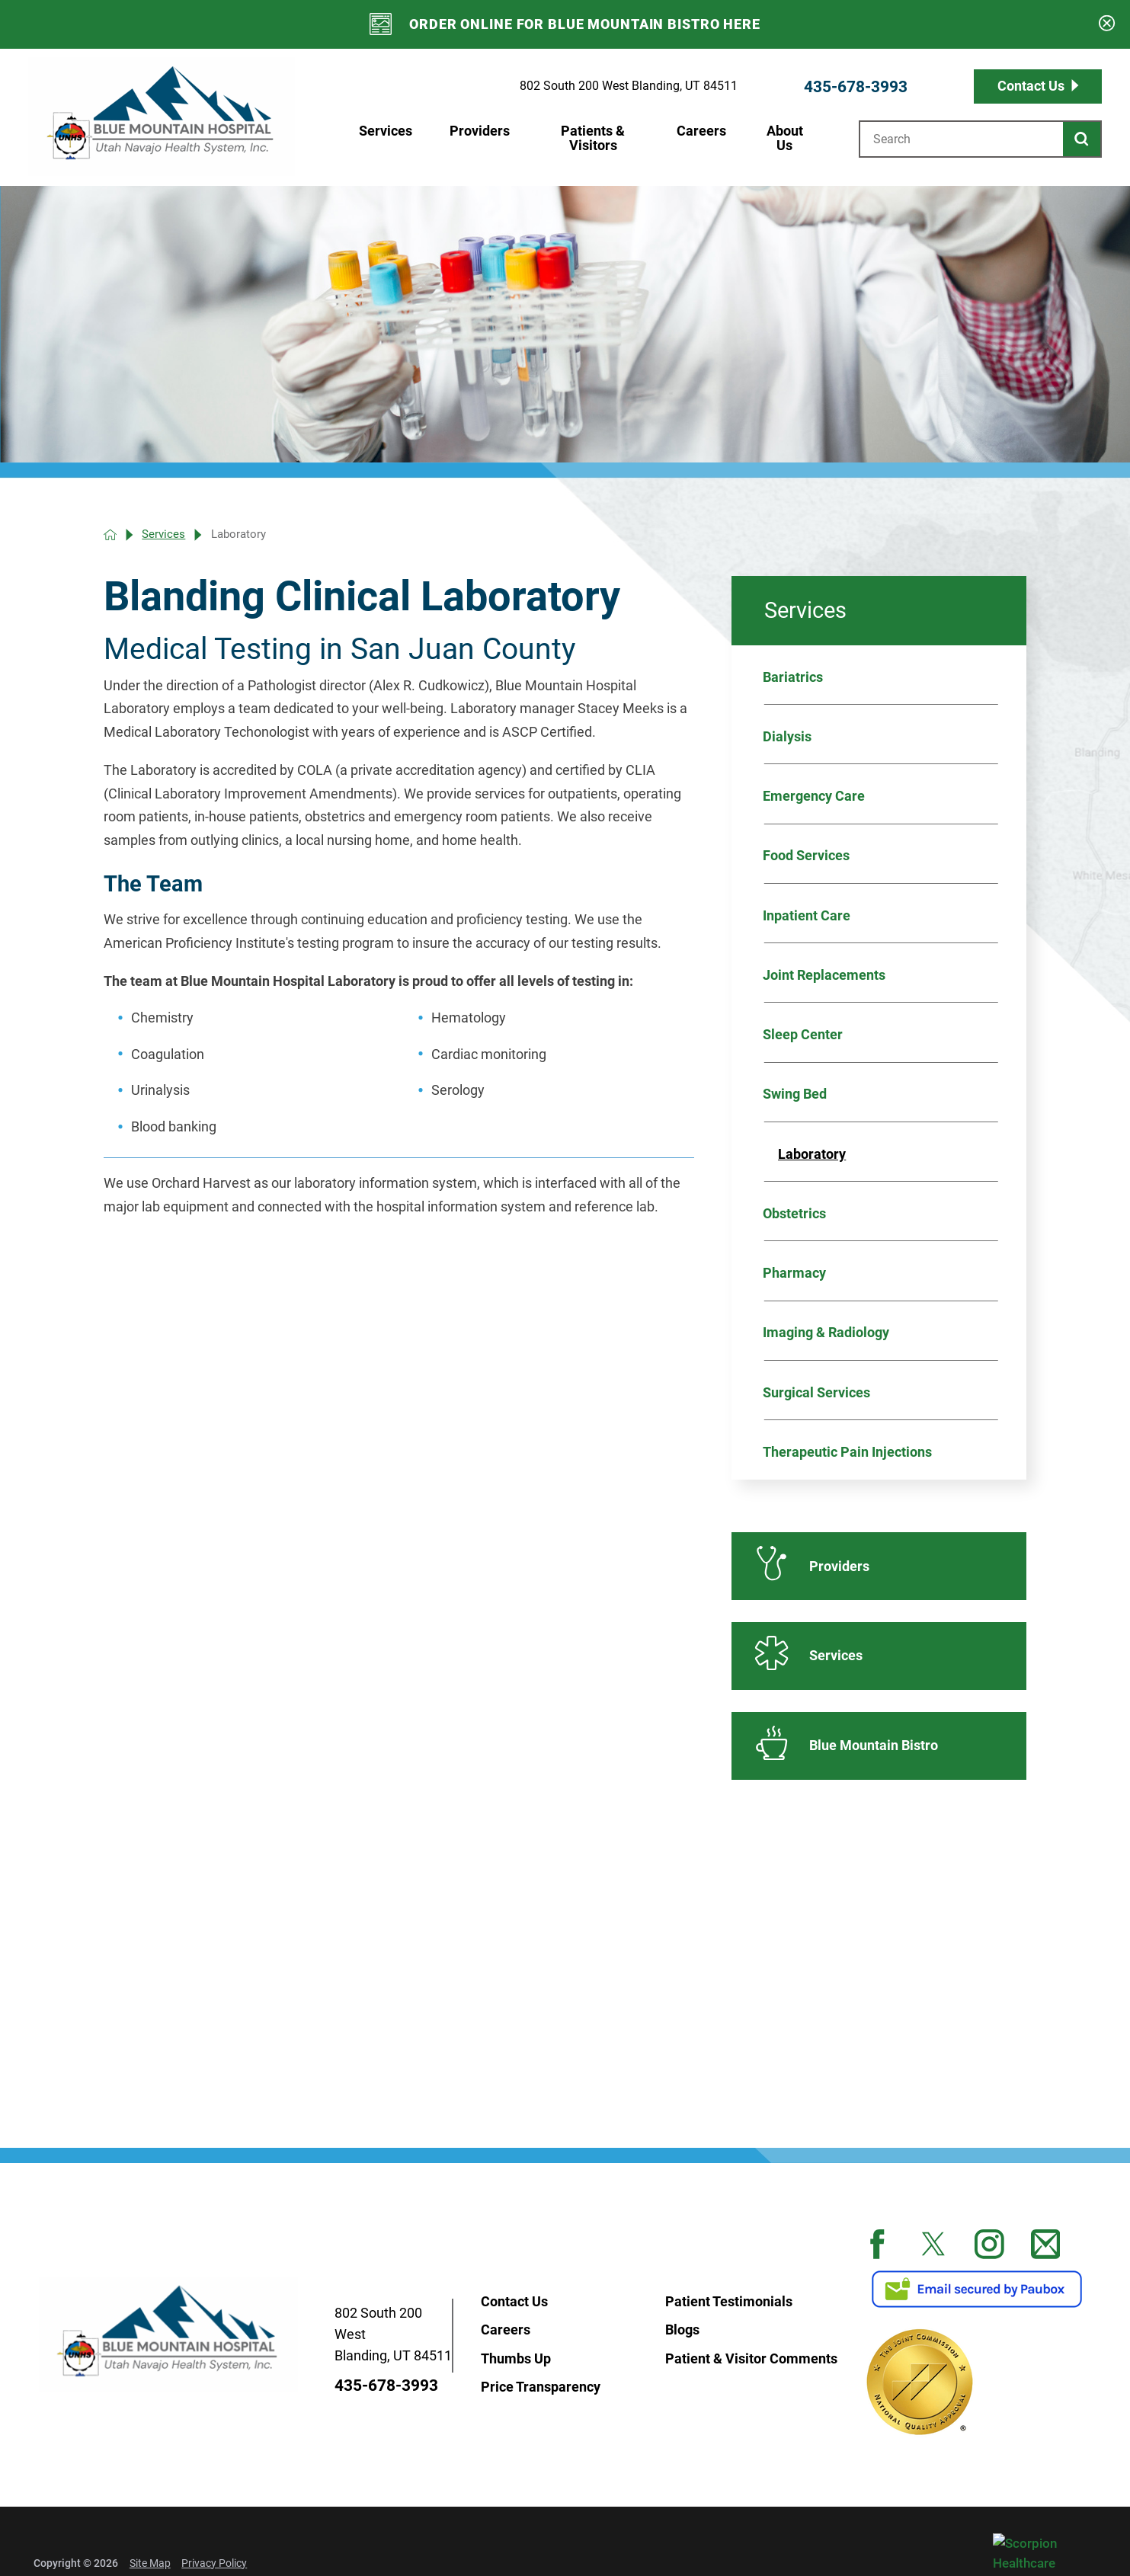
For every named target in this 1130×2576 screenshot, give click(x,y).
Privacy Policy (214, 2563)
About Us (785, 137)
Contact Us (1030, 86)
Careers (701, 131)
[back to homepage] (110, 534)
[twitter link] (934, 2244)
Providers (480, 131)
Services (385, 131)
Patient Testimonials (728, 2301)
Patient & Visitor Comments (751, 2358)
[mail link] (1046, 2244)
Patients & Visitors (593, 137)
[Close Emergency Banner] (1107, 24)
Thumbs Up (516, 2358)
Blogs (682, 2329)
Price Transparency (540, 2386)
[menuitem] (384, 139)
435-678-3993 (856, 86)
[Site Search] (1081, 139)
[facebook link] (877, 2244)
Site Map (150, 2563)
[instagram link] (989, 2244)
